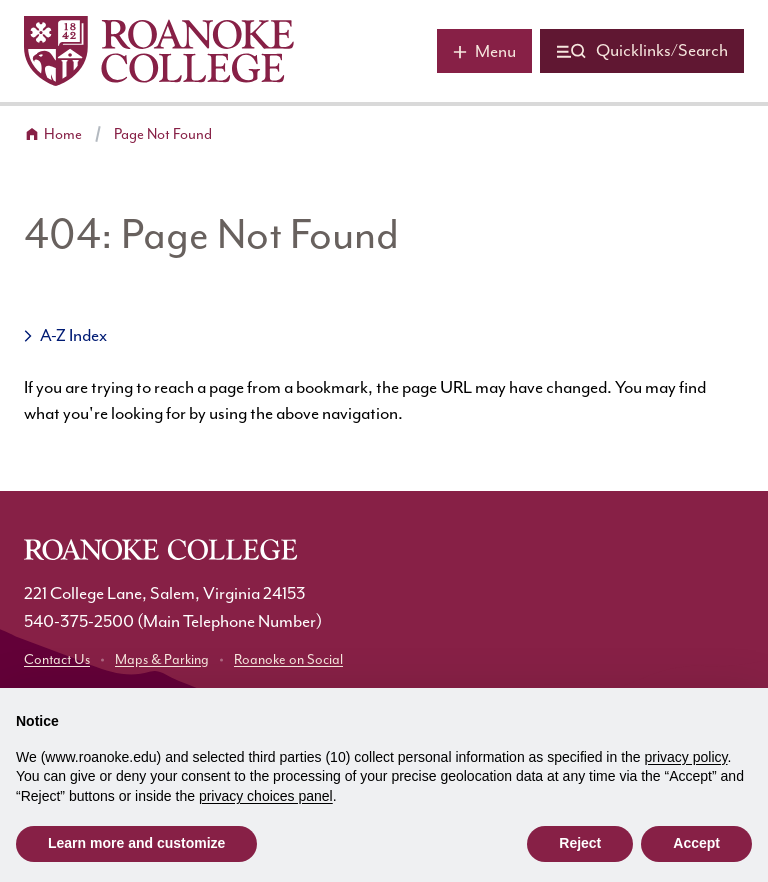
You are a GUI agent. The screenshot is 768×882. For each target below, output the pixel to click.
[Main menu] (484, 51)
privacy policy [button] (686, 757)
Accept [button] (696, 843)
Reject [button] (580, 843)
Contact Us (57, 660)
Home (63, 134)
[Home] (159, 51)
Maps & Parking (162, 660)
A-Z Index (73, 336)
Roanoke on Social (288, 660)
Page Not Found (163, 134)
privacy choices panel (266, 796)
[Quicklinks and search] (642, 51)
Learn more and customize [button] (136, 843)
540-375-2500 (79, 622)
